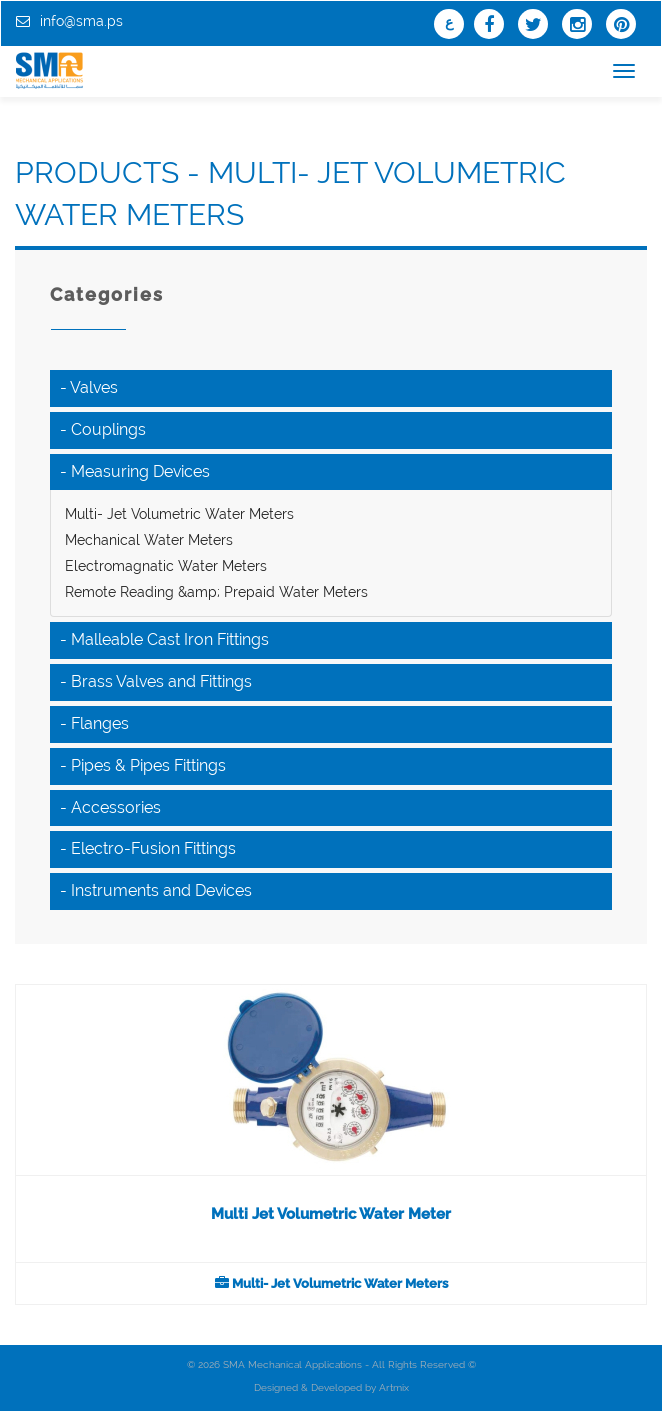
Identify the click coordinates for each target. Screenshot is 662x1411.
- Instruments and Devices (156, 890)
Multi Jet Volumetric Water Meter (331, 1214)
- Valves (89, 387)
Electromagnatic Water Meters (166, 566)
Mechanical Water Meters (149, 540)
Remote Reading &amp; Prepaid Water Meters (216, 592)
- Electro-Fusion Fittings (148, 848)
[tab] (331, 388)
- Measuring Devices (135, 471)
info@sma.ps (81, 21)
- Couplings (103, 429)
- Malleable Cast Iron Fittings (164, 639)
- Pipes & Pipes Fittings (143, 765)
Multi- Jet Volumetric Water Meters (179, 514)
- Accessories (110, 807)
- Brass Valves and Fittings (156, 681)
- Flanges (94, 723)
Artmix (394, 1387)
